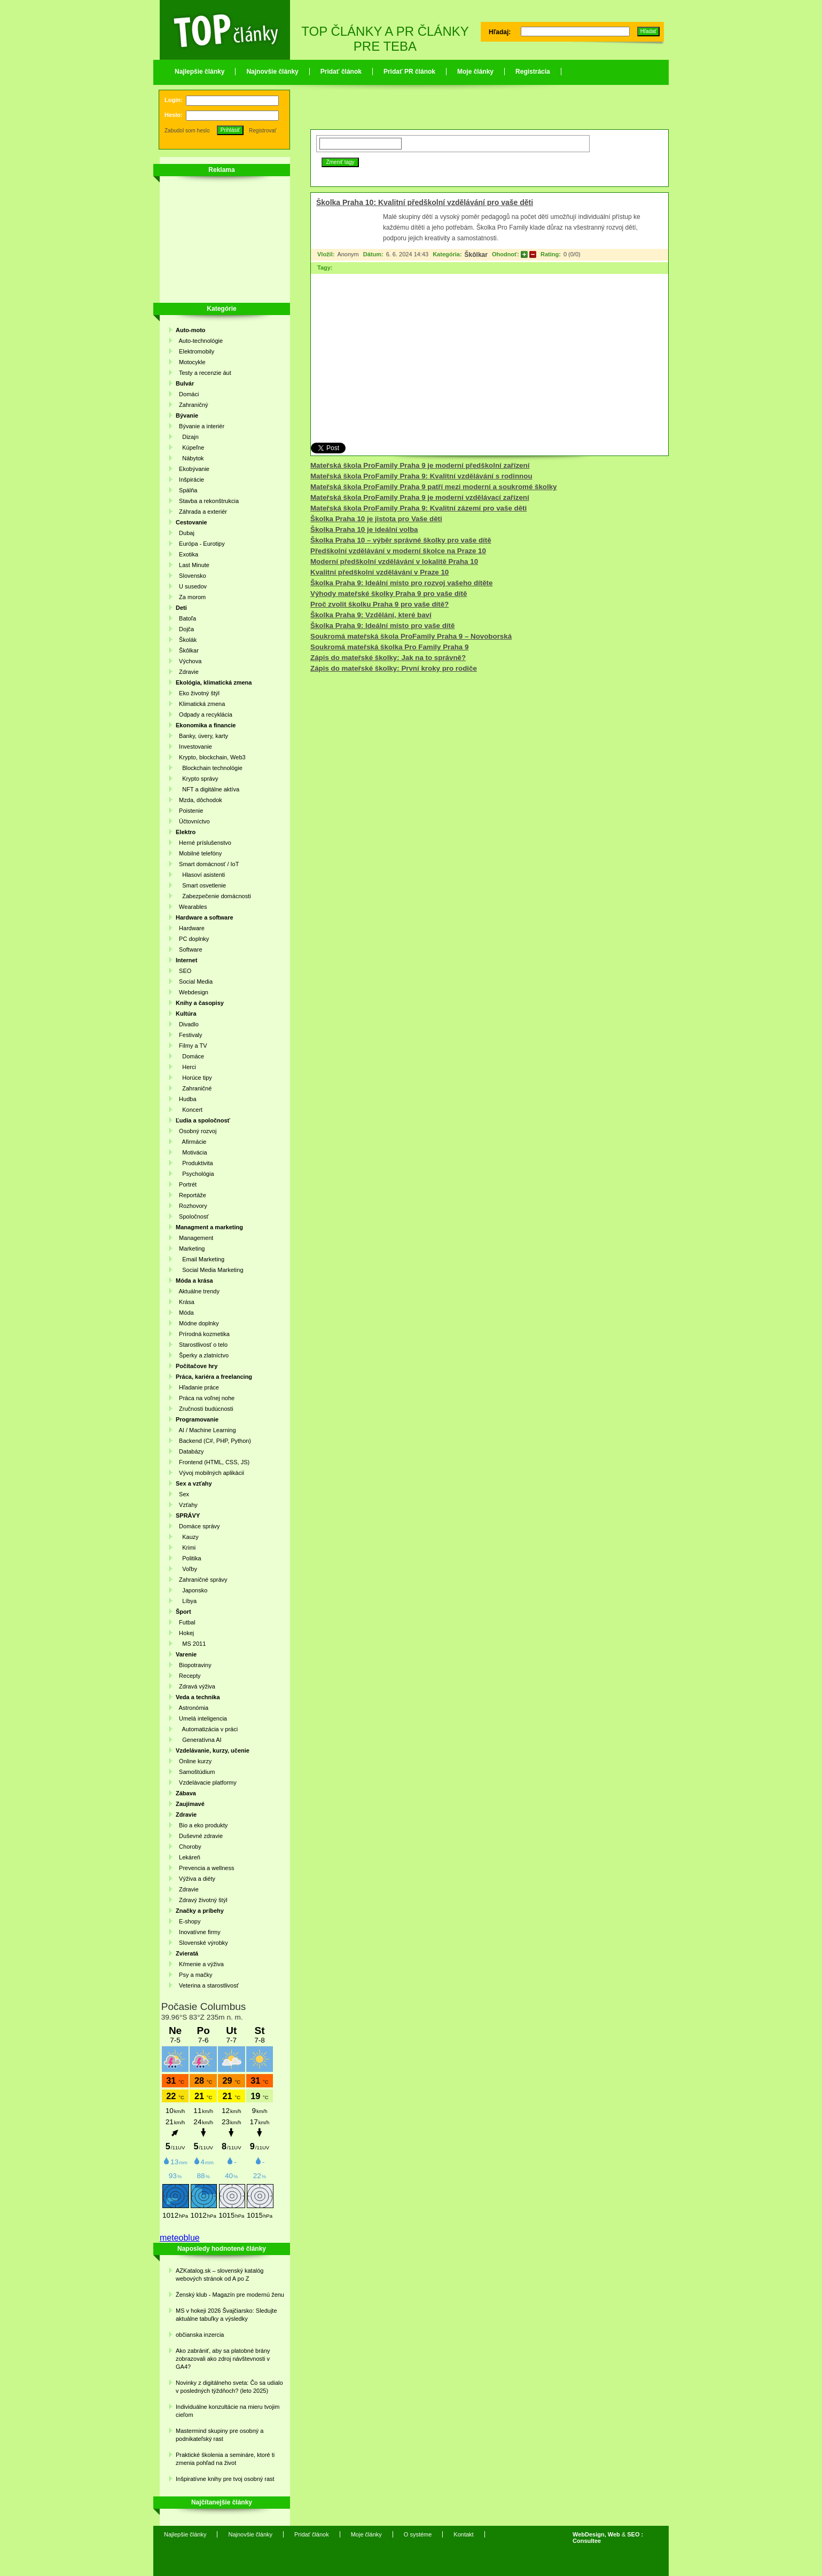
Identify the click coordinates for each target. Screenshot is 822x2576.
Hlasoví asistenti (200, 874)
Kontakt (463, 2534)
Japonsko (191, 1590)
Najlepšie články (199, 71)
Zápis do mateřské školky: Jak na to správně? (388, 658)
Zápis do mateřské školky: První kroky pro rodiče (393, 668)
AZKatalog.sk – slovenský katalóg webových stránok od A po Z (219, 2274)
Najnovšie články (272, 71)
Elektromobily (195, 351)
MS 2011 (191, 1643)
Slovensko (191, 575)
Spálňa (186, 490)
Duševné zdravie (199, 1836)
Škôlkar (187, 650)
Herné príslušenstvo (203, 842)
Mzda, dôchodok (199, 800)
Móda (185, 1312)
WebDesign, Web (596, 2534)
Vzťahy (187, 1505)
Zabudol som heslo (187, 130)
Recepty (188, 1675)
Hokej (185, 1633)
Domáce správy (198, 1526)
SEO (183, 971)
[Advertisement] (218, 241)
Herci (186, 1067)
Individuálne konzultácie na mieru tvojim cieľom (227, 2411)
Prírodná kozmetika (203, 1334)
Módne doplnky (197, 1323)
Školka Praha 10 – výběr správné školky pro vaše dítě (400, 540)
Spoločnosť (192, 1216)
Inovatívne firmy (198, 1932)
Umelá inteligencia (201, 1718)
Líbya (186, 1601)
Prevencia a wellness (205, 1868)
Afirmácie (191, 1141)
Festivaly (189, 1035)
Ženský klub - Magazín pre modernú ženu (230, 2294)
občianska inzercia (200, 2334)
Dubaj (185, 533)
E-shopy (188, 1921)
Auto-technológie (199, 340)
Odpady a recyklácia (204, 714)
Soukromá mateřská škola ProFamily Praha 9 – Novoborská (411, 636)
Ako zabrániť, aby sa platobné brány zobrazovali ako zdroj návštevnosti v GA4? (223, 2358)
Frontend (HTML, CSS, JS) (212, 1462)
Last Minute (192, 565)
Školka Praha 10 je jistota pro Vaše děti (376, 519)
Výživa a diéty (195, 1878)
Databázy (190, 1451)
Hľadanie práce (197, 1387)
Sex (182, 1494)
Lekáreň (188, 1857)
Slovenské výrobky (202, 1942)
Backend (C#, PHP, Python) (213, 1441)
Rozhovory (191, 1206)
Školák (186, 640)
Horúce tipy (194, 1077)
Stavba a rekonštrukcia (207, 501)
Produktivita (194, 1163)
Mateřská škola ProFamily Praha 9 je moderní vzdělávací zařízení (419, 497)
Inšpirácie (190, 479)
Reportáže (191, 1195)
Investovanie (194, 746)
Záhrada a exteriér (201, 511)
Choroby (188, 1846)
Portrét (186, 1184)
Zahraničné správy (202, 1579)
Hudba (186, 1099)
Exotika (187, 554)
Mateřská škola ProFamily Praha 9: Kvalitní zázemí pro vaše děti (418, 508)
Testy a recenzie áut (203, 373)
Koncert (189, 1109)
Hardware (190, 928)
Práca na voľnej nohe (205, 1398)
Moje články (475, 71)
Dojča (185, 629)
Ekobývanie (192, 469)
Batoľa (186, 618)
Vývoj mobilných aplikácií (210, 1473)
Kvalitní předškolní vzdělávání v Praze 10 (379, 572)
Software (189, 949)
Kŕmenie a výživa (200, 1964)
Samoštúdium (195, 1772)
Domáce (190, 1056)
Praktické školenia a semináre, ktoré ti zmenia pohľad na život (225, 2459)
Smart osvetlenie (201, 885)
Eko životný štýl (198, 693)
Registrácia (532, 71)
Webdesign (192, 992)
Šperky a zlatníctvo (202, 1355)
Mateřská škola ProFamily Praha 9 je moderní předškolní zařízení (419, 465)
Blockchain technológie (209, 768)
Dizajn (187, 437)
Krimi (185, 1547)
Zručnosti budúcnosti (204, 1408)
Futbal (185, 1622)
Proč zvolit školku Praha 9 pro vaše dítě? (379, 604)
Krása (185, 1302)
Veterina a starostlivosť (207, 1985)
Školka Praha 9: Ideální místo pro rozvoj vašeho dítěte (401, 583)
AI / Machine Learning (206, 1430)
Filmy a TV (191, 1045)
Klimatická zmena (200, 704)
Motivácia (191, 1152)
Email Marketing (200, 1259)
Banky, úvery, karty (202, 736)
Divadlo (187, 1024)
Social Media (194, 981)
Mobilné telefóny (199, 853)
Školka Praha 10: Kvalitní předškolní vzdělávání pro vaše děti (424, 202)
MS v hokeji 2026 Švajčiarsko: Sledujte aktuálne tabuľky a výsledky (226, 2314)
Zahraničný (192, 405)
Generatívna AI (199, 1740)
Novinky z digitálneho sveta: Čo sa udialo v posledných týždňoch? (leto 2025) (229, 2386)
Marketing (190, 1248)
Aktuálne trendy (198, 1291)
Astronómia (192, 1708)
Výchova (188, 661)
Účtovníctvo (193, 821)
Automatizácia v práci (207, 1729)
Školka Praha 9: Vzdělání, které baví (371, 615)
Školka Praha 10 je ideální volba (364, 529)
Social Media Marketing (210, 1270)
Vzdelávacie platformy (206, 1782)
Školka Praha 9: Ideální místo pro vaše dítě (382, 626)
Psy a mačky (194, 1975)
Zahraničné (194, 1088)
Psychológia (195, 1174)
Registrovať (263, 130)
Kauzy (187, 1537)
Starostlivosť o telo (202, 1344)
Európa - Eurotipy (200, 543)
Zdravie (187, 672)
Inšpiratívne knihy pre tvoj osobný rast (225, 2479)
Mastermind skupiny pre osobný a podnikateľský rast (219, 2435)
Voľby (186, 1569)
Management (194, 1238)
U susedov (191, 586)
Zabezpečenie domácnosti (213, 896)
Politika (188, 1558)
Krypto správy (197, 778)
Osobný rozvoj (196, 1131)
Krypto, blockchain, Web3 (211, 757)
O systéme (418, 2534)
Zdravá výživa (195, 1686)
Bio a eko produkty (202, 1825)
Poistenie (189, 810)
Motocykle (191, 362)
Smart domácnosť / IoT (207, 864)
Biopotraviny (194, 1665)
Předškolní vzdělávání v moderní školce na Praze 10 (398, 551)
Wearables (191, 907)
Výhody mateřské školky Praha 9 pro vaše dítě (388, 594)
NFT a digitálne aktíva (207, 789)
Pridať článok (341, 71)
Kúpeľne (190, 447)
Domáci (187, 394)
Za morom (191, 597)
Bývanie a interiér (200, 426)
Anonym (347, 254)
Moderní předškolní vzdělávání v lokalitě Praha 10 (394, 561)
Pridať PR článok (409, 71)
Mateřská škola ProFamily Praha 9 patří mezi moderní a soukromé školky (433, 487)
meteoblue (180, 2237)
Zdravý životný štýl (202, 1900)
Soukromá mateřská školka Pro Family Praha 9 (389, 647)
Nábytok (190, 458)
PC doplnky (192, 939)
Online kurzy (194, 1761)
